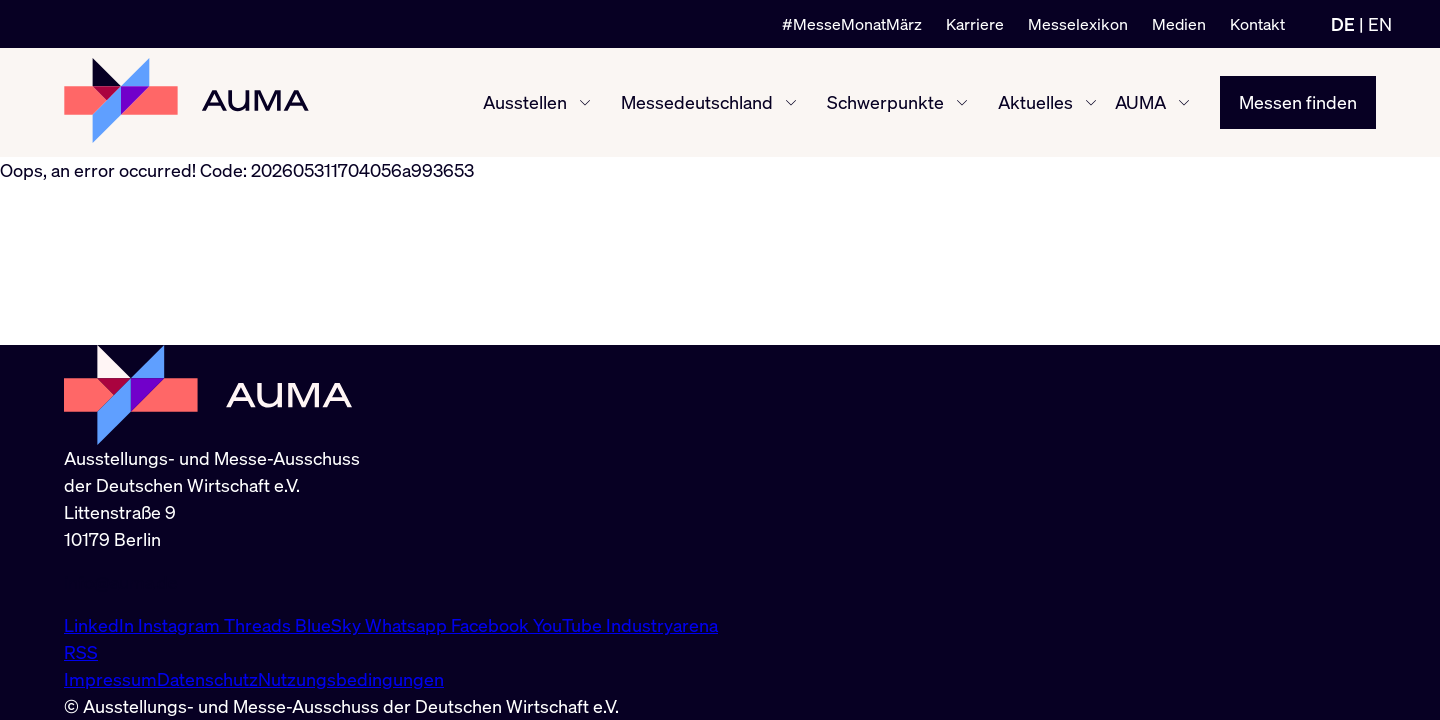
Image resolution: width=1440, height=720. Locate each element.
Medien (1179, 24)
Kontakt (1257, 24)
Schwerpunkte (885, 102)
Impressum (110, 679)
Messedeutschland (697, 102)
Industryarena (662, 625)
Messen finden (1298, 102)
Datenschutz (207, 679)
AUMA (1140, 102)
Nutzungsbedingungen (351, 679)
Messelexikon (1078, 24)
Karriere (975, 24)
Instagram (181, 625)
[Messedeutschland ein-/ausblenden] (791, 103)
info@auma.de (121, 582)
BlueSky (330, 625)
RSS (81, 652)
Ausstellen (525, 102)
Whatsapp (408, 625)
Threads (259, 625)
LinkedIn (101, 625)
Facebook (492, 625)
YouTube (569, 625)
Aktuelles (1035, 102)
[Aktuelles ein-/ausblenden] (1091, 103)
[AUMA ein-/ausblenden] (1184, 103)
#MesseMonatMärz (852, 24)
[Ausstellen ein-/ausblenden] (585, 103)
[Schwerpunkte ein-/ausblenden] (962, 103)
